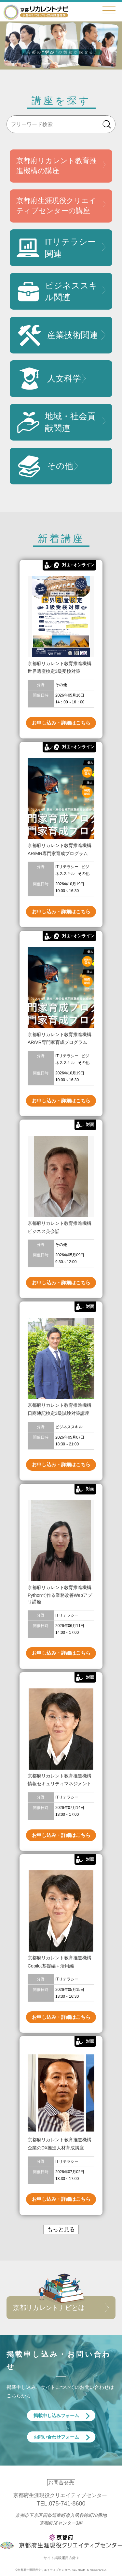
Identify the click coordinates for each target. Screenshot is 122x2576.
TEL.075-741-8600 (60, 2503)
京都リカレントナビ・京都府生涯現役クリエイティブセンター (35, 12)
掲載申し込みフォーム (56, 2415)
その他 (44, 466)
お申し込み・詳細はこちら (61, 722)
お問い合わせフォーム (56, 2437)
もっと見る (61, 2229)
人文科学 (48, 379)
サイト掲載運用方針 (60, 2558)
